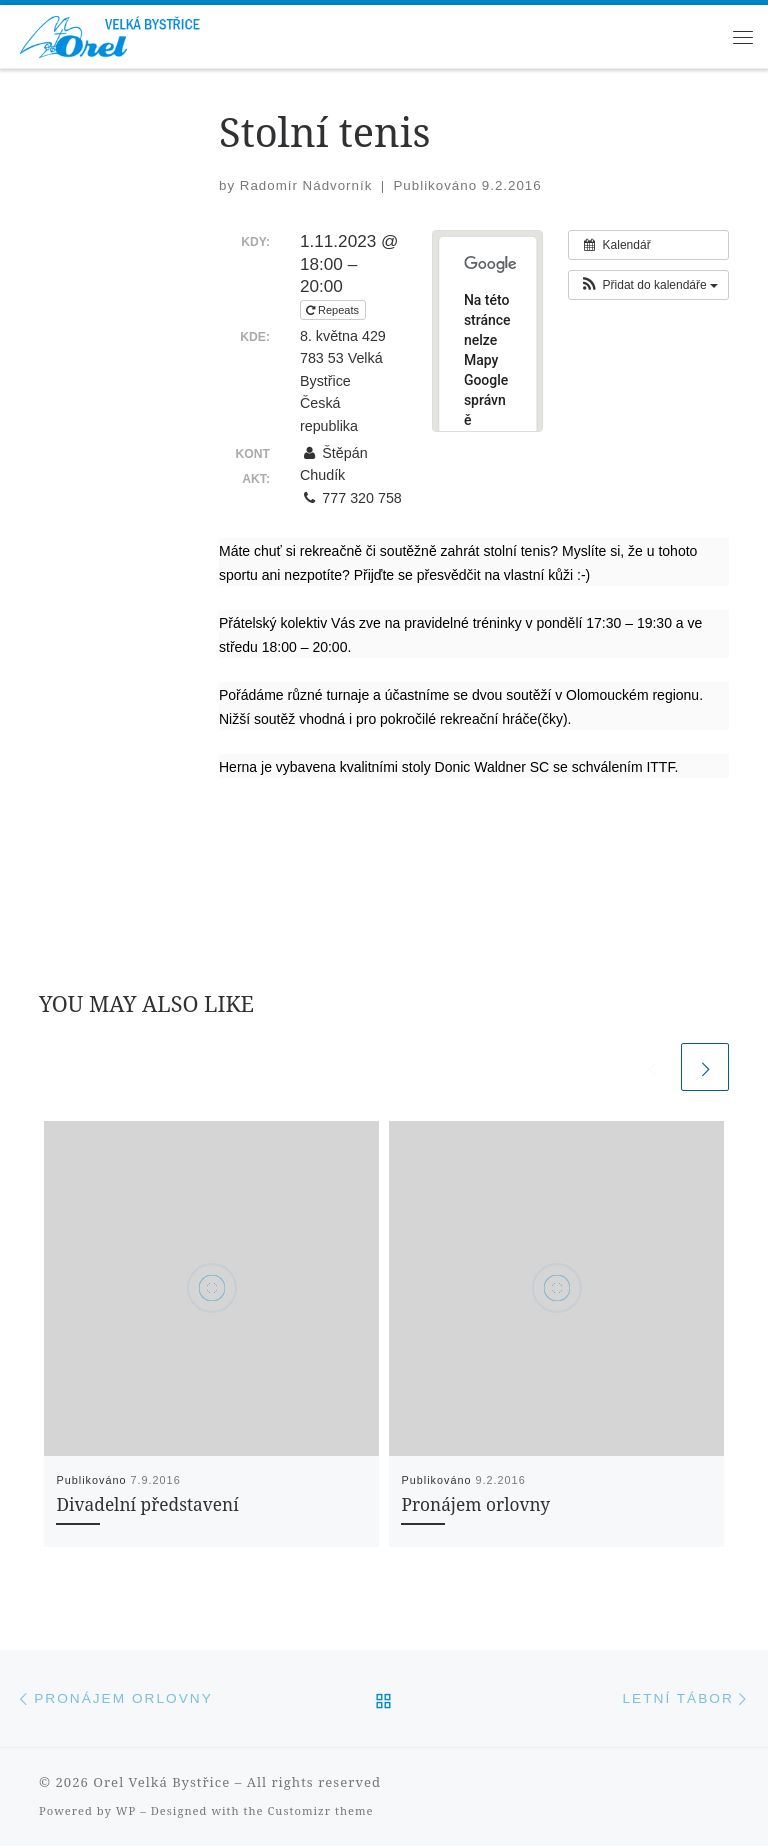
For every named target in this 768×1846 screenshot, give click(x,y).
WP (126, 1810)
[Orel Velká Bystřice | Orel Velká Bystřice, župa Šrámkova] (111, 33)
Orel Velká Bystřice (161, 1782)
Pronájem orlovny (475, 1504)
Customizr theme (321, 1810)
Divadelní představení (147, 1504)
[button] (648, 285)
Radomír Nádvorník (306, 185)
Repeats (334, 310)
